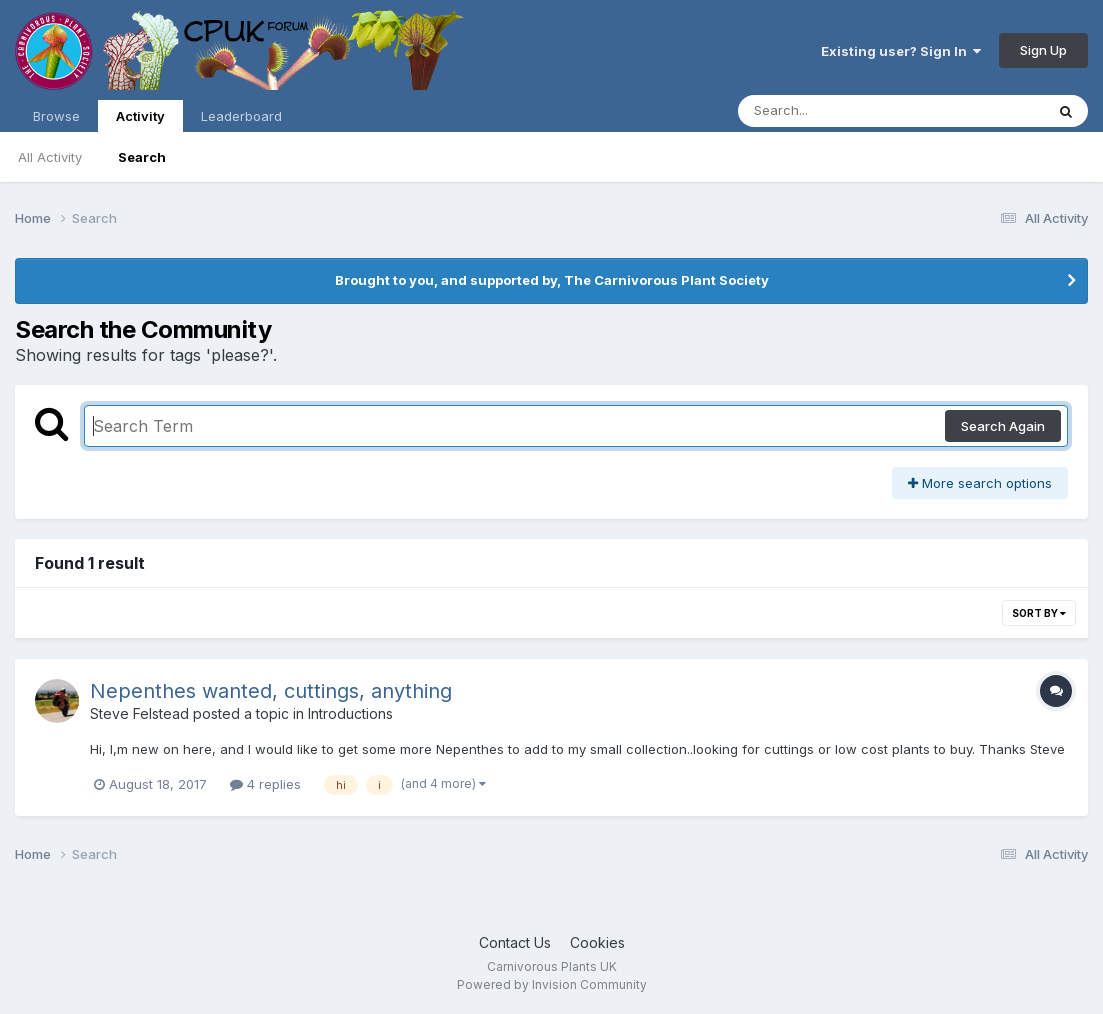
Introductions (350, 713)
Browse (56, 116)
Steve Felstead (139, 713)
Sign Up (1043, 50)
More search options (980, 483)
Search (142, 157)
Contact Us (515, 942)
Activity (140, 120)
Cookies (597, 942)
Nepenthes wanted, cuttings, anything (271, 691)
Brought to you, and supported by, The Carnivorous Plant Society (552, 280)
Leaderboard (241, 116)
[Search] (836, 111)
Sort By (1039, 613)
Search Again (1003, 426)
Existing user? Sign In (901, 51)
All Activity (50, 157)
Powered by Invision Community (552, 984)
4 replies (265, 784)
